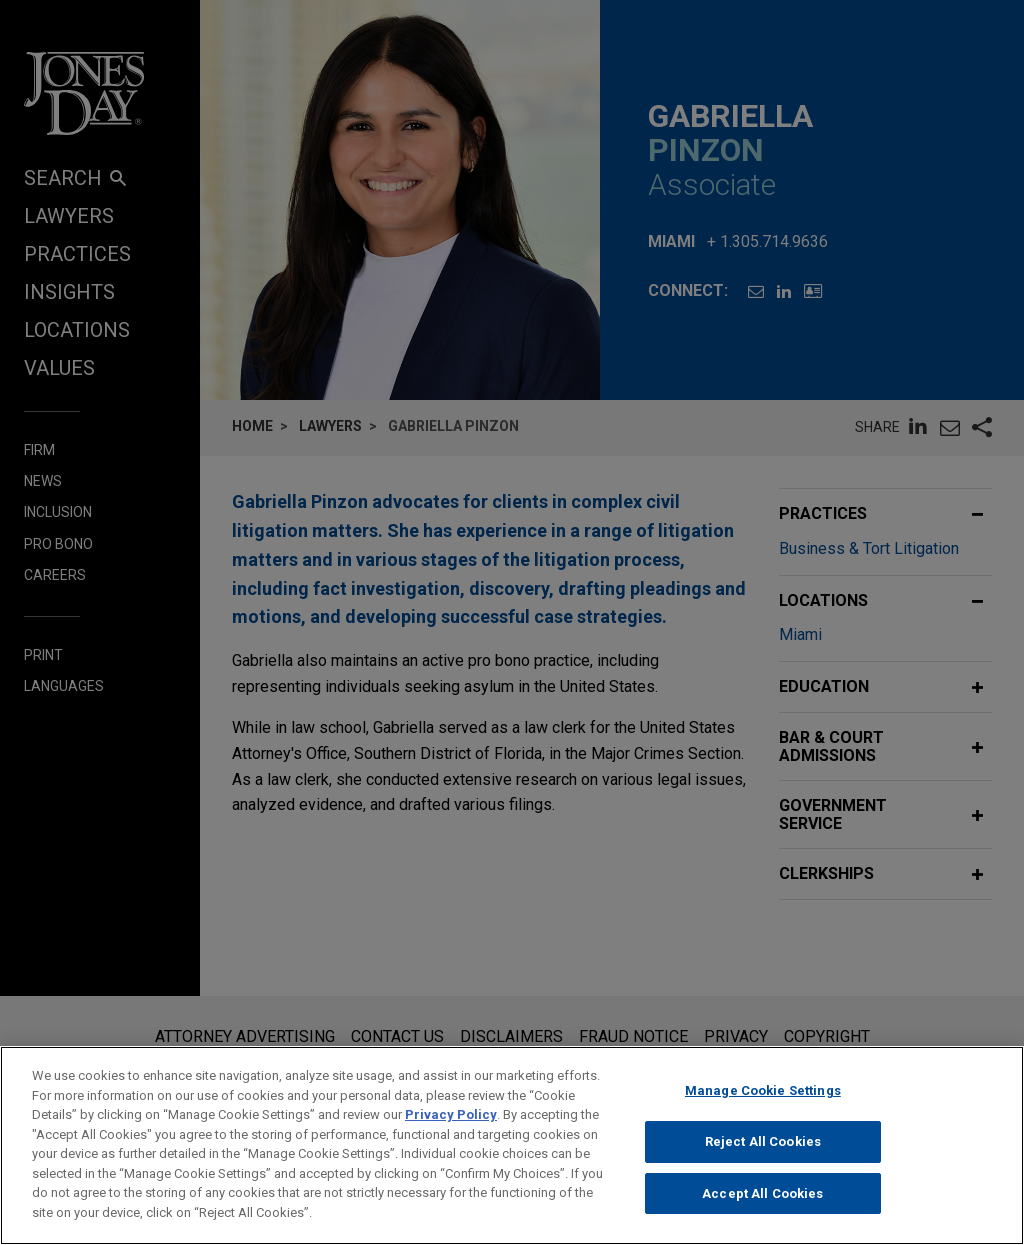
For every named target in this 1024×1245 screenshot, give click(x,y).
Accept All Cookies (762, 1208)
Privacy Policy (451, 1129)
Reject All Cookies (763, 1156)
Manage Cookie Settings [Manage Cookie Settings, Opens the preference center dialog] (763, 1105)
